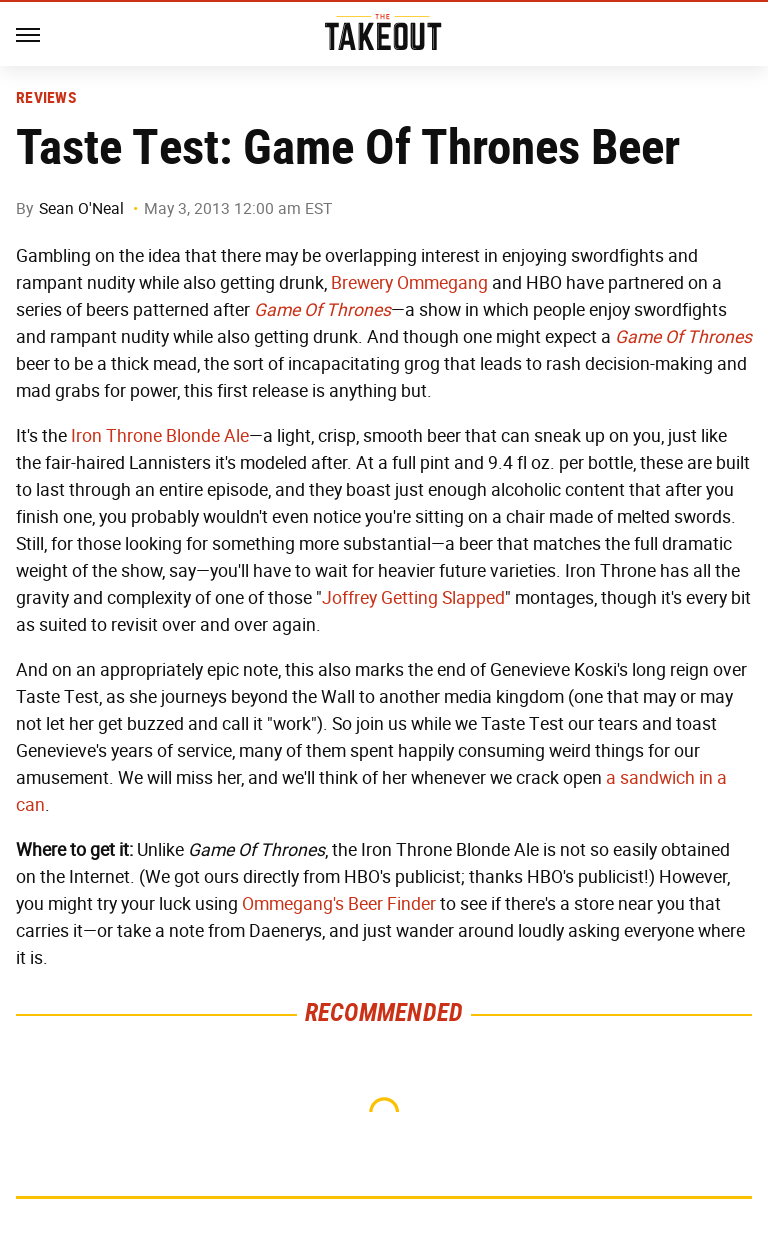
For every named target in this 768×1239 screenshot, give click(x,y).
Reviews (46, 98)
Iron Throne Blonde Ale (160, 436)
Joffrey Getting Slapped (413, 598)
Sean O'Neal (81, 208)
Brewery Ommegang (409, 283)
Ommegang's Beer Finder (339, 904)
